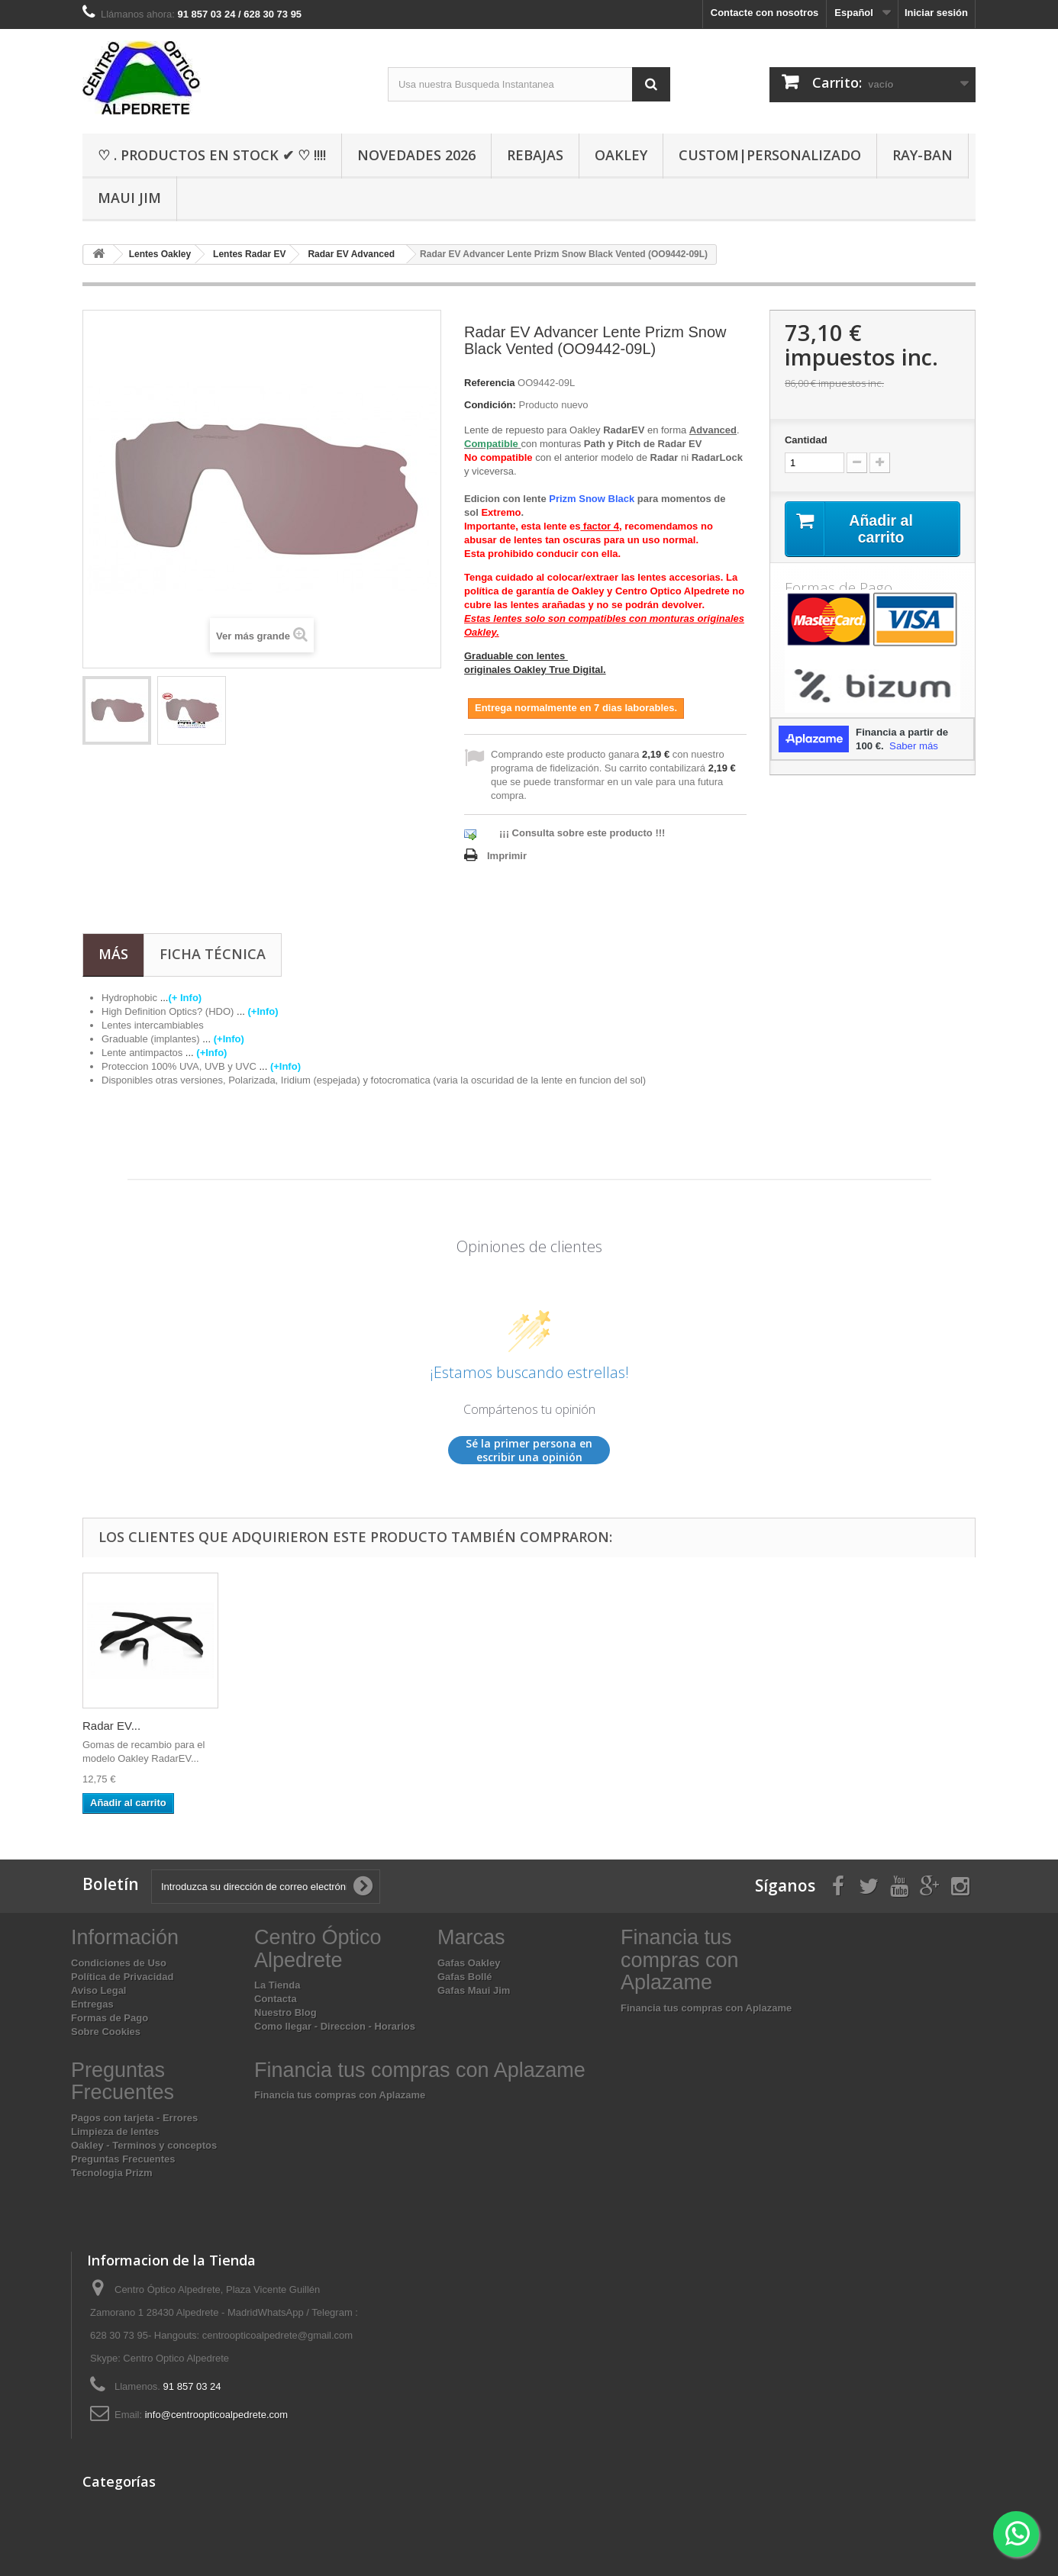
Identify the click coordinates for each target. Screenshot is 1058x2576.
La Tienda (277, 1985)
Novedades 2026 (416, 155)
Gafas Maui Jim (473, 1990)
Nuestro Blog (285, 2012)
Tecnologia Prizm (112, 2172)
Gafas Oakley (468, 1963)
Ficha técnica (213, 954)
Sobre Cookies (105, 2031)
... (182, 997)
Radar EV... (111, 1725)
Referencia (489, 382)
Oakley (621, 155)
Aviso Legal (98, 1990)
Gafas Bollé (464, 1976)
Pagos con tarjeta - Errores (134, 2118)
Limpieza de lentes (115, 2131)
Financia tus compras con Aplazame (706, 2008)
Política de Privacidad (122, 1976)
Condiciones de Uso (118, 1963)
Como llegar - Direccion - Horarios (334, 2026)
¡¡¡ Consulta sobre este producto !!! (582, 833)
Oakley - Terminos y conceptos (144, 2145)
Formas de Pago (109, 2018)
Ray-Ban (922, 155)
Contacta (275, 1998)
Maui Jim (129, 197)
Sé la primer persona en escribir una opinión (529, 1450)
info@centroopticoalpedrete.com (216, 2414)
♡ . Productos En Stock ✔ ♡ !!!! (212, 155)
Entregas (92, 2004)
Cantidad (806, 440)
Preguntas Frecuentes (123, 2159)
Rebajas (535, 155)
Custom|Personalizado (770, 155)
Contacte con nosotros (765, 12)
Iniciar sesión (936, 12)
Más (113, 954)
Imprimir (507, 855)
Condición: (490, 405)
